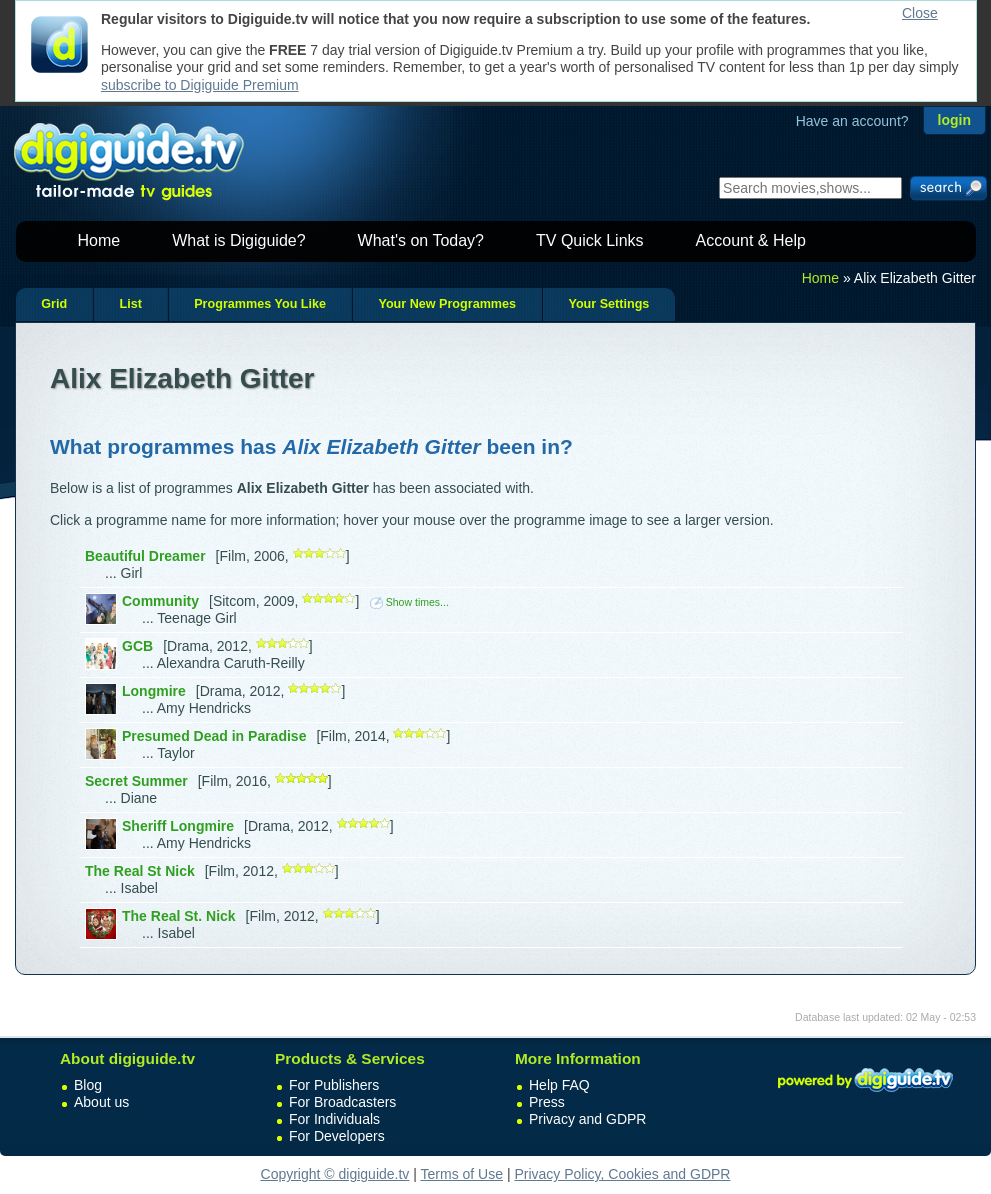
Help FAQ (559, 1085)
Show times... (409, 602)
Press (547, 1102)
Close (920, 13)
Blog (88, 1085)
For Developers (337, 1136)
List (130, 304)
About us (101, 1102)
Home (99, 240)
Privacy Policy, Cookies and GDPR (622, 1174)
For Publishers (334, 1085)
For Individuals (334, 1119)
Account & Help (751, 240)
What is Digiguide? (238, 240)
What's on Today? (421, 240)
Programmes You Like (260, 304)
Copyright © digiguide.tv (335, 1174)
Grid (54, 304)
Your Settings (608, 304)
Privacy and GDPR (587, 1119)
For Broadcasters (342, 1102)
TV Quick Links (590, 240)
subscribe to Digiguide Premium (200, 85)
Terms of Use (462, 1174)
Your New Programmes (447, 304)
